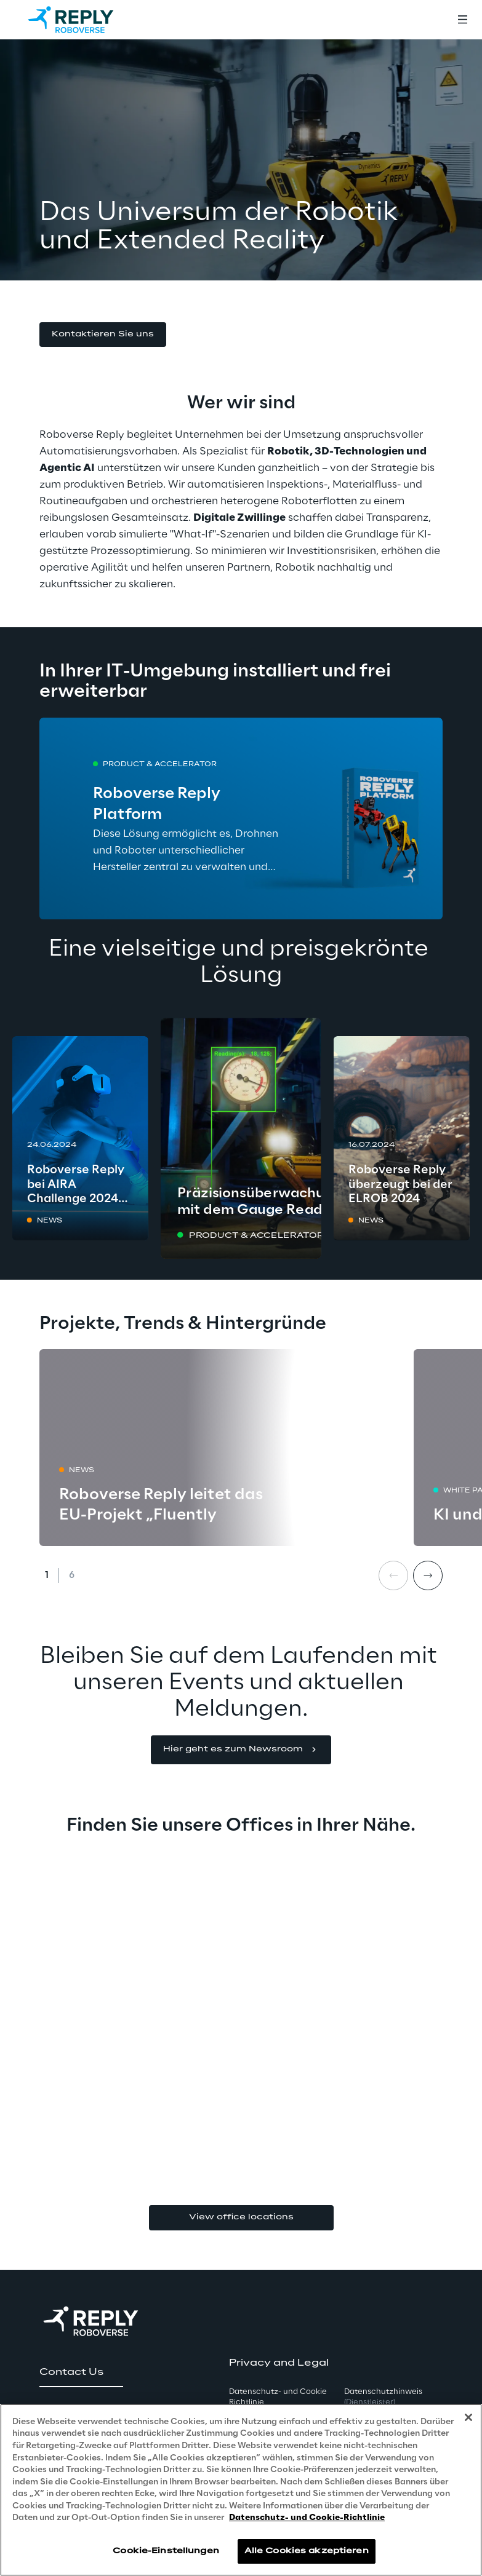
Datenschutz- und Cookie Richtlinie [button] (278, 2397)
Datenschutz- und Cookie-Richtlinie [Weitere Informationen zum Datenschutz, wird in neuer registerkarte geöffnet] (307, 2517)
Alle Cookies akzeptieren (306, 2551)
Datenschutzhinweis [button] (383, 2397)
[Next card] (428, 1575)
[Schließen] (468, 2417)
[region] (241, 2490)
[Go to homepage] (83, 19)
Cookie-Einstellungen (166, 2551)
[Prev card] (393, 1575)
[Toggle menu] (462, 19)
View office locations (241, 2217)
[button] (102, 334)
